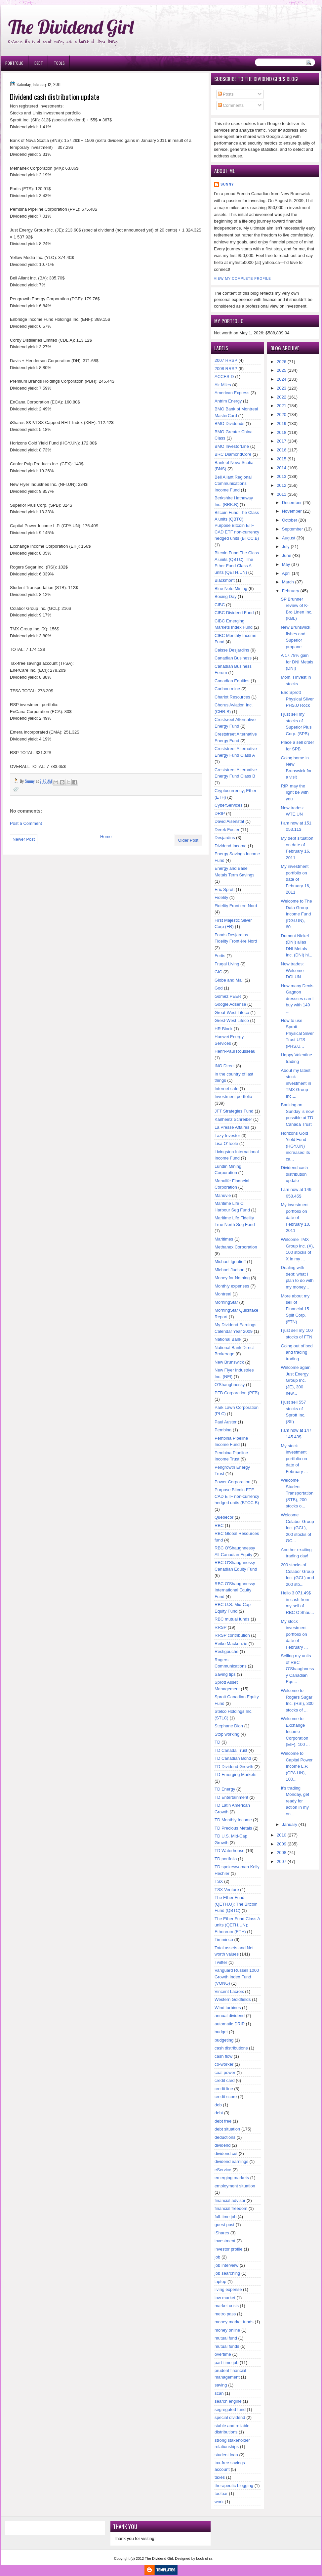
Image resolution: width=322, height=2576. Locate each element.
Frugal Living (227, 963)
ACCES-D (224, 376)
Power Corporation (232, 1481)
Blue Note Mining (231, 588)
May (286, 564)
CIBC (220, 604)
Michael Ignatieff (230, 1261)
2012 (281, 485)
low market (225, 2297)
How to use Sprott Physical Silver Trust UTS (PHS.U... (297, 1033)
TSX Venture (227, 1889)
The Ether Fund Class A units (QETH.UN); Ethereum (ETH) (237, 1925)
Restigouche (226, 1651)
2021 (281, 405)
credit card (225, 2080)
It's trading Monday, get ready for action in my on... (295, 1801)
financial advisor (230, 2200)
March (288, 581)
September (292, 529)
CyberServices (229, 805)
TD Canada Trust (231, 1750)
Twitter (221, 1962)
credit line (224, 2088)
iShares (222, 2232)
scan (219, 2393)
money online (227, 2330)
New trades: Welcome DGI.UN (292, 970)
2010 (281, 1835)
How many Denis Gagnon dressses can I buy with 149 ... (297, 998)
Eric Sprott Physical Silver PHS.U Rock (297, 699)
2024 (281, 379)
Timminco (224, 1939)
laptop (220, 2281)
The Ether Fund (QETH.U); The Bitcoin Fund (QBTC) (236, 1904)
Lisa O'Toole (226, 1143)
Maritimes (224, 1239)
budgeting (224, 2040)
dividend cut (226, 2153)
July (286, 546)
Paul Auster (226, 1421)
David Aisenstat (229, 821)
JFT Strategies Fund (234, 1111)
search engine (228, 2401)
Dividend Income (231, 845)
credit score (226, 2096)
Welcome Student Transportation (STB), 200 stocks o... (297, 1493)
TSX (219, 1881)
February (290, 590)
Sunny (227, 184)
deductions (225, 2137)
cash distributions (231, 2048)
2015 (281, 458)
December (292, 502)
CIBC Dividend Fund (234, 612)
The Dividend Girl (71, 26)
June (286, 555)
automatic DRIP (230, 2023)
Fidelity (221, 897)
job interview (226, 2265)
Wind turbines (228, 2007)
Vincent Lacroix (229, 1991)
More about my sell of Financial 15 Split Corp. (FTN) (295, 1308)
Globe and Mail (229, 980)
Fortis (220, 955)
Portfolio (14, 63)
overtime (223, 2354)
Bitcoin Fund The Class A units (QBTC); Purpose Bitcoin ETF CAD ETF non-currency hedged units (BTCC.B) (237, 525)
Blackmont (225, 580)
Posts (226, 94)
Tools (59, 63)
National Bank (228, 1339)
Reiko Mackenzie (231, 1643)
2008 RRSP (226, 368)
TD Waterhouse (230, 1850)
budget (221, 2031)
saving (221, 2385)
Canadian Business (233, 657)
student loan (226, 2454)
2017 (281, 441)
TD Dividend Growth (234, 1766)
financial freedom (231, 2208)
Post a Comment (26, 823)
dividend (222, 2145)
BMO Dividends (229, 423)
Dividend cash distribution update (294, 1174)
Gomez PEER (228, 996)
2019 (281, 423)
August (288, 537)
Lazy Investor (227, 1135)
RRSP (220, 1627)
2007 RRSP (226, 360)
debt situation (227, 2129)
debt (219, 2112)
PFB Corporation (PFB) (237, 1392)
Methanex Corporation (236, 1247)
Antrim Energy (228, 401)
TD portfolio (226, 1858)
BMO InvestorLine (232, 446)
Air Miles (223, 384)
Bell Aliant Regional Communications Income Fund (233, 483)
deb (218, 2104)
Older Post (188, 840)
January (289, 1824)
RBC (219, 1525)
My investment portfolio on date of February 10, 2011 (295, 1217)
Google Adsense (230, 1004)
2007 (281, 1861)
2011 (281, 494)
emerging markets (232, 2177)
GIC (218, 971)
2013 (281, 476)
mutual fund (226, 2338)
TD (217, 1742)
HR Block (223, 1028)
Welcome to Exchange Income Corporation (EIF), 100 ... (295, 1731)
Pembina (223, 1429)
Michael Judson (229, 1269)
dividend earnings (231, 2161)
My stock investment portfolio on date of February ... (294, 1458)
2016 (281, 449)
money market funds (234, 2321)
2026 (281, 361)
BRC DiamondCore (233, 454)
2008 (281, 1852)
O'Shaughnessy (230, 1384)
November (292, 511)
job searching (227, 2273)
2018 (281, 432)
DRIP (220, 813)
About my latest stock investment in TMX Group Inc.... (296, 1083)
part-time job (226, 2362)
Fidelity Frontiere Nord (236, 905)
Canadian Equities (232, 680)
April (286, 573)
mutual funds (227, 2346)
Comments (231, 105)
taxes (220, 2477)
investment (225, 2240)
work (219, 2501)
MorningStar (226, 1302)
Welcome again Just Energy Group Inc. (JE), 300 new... (295, 1380)
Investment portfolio (233, 1096)
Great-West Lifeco (232, 1012)
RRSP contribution (232, 1635)
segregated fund (230, 2409)
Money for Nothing (232, 1277)
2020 (281, 414)
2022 (281, 397)
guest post (224, 2224)
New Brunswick (229, 1362)
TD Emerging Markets (235, 1774)
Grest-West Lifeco (232, 1020)
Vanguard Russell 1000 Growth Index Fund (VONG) (237, 1977)
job (217, 2257)
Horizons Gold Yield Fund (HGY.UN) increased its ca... (295, 1146)
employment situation (235, 2185)
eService (223, 2169)
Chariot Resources (232, 697)
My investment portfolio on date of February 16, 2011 (295, 879)
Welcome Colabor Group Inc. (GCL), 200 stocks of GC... (297, 1527)
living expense (228, 2289)
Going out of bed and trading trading (297, 1352)
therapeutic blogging (234, 2485)
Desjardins (225, 837)
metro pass (225, 2313)
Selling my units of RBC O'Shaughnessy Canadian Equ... (297, 1668)
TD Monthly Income (233, 1819)
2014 (281, 467)
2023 (281, 388)
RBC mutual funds (232, 1619)
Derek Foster (227, 829)
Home (106, 836)
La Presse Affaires (232, 1127)
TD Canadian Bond (233, 1758)
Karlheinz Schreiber (233, 1119)
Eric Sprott (225, 889)
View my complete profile (242, 278)
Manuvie (223, 1195)
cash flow (223, 2056)
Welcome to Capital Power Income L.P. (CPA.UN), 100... (297, 1766)
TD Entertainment (231, 1797)
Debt (38, 63)
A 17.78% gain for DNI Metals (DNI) (297, 662)
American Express (232, 392)
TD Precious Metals (233, 1828)
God (219, 988)
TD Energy (225, 1789)
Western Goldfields (233, 1999)
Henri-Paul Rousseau (235, 1051)
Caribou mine (227, 688)
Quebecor (224, 1517)
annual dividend (230, 2015)
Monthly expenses (232, 1286)
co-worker (224, 2064)
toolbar (221, 2493)
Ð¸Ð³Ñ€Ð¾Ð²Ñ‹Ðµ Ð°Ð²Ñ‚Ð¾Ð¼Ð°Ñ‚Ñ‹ (68, 3)
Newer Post (24, 839)
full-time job (225, 2216)
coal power (225, 2072)
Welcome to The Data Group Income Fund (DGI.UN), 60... (296, 914)
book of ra (204, 2558)
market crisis (227, 2305)
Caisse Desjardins (232, 650)
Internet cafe (226, 1088)
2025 (281, 370)
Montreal (223, 1293)
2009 (281, 1843)
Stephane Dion (229, 1725)
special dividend (230, 2417)
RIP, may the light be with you (295, 792)
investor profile (229, 2249)
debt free (223, 2121)
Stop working (227, 1734)
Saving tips (225, 1674)
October (289, 520)
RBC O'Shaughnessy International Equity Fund (235, 1590)
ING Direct (225, 1065)
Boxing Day (225, 596)
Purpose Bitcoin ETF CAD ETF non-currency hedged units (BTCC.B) (237, 1496)
